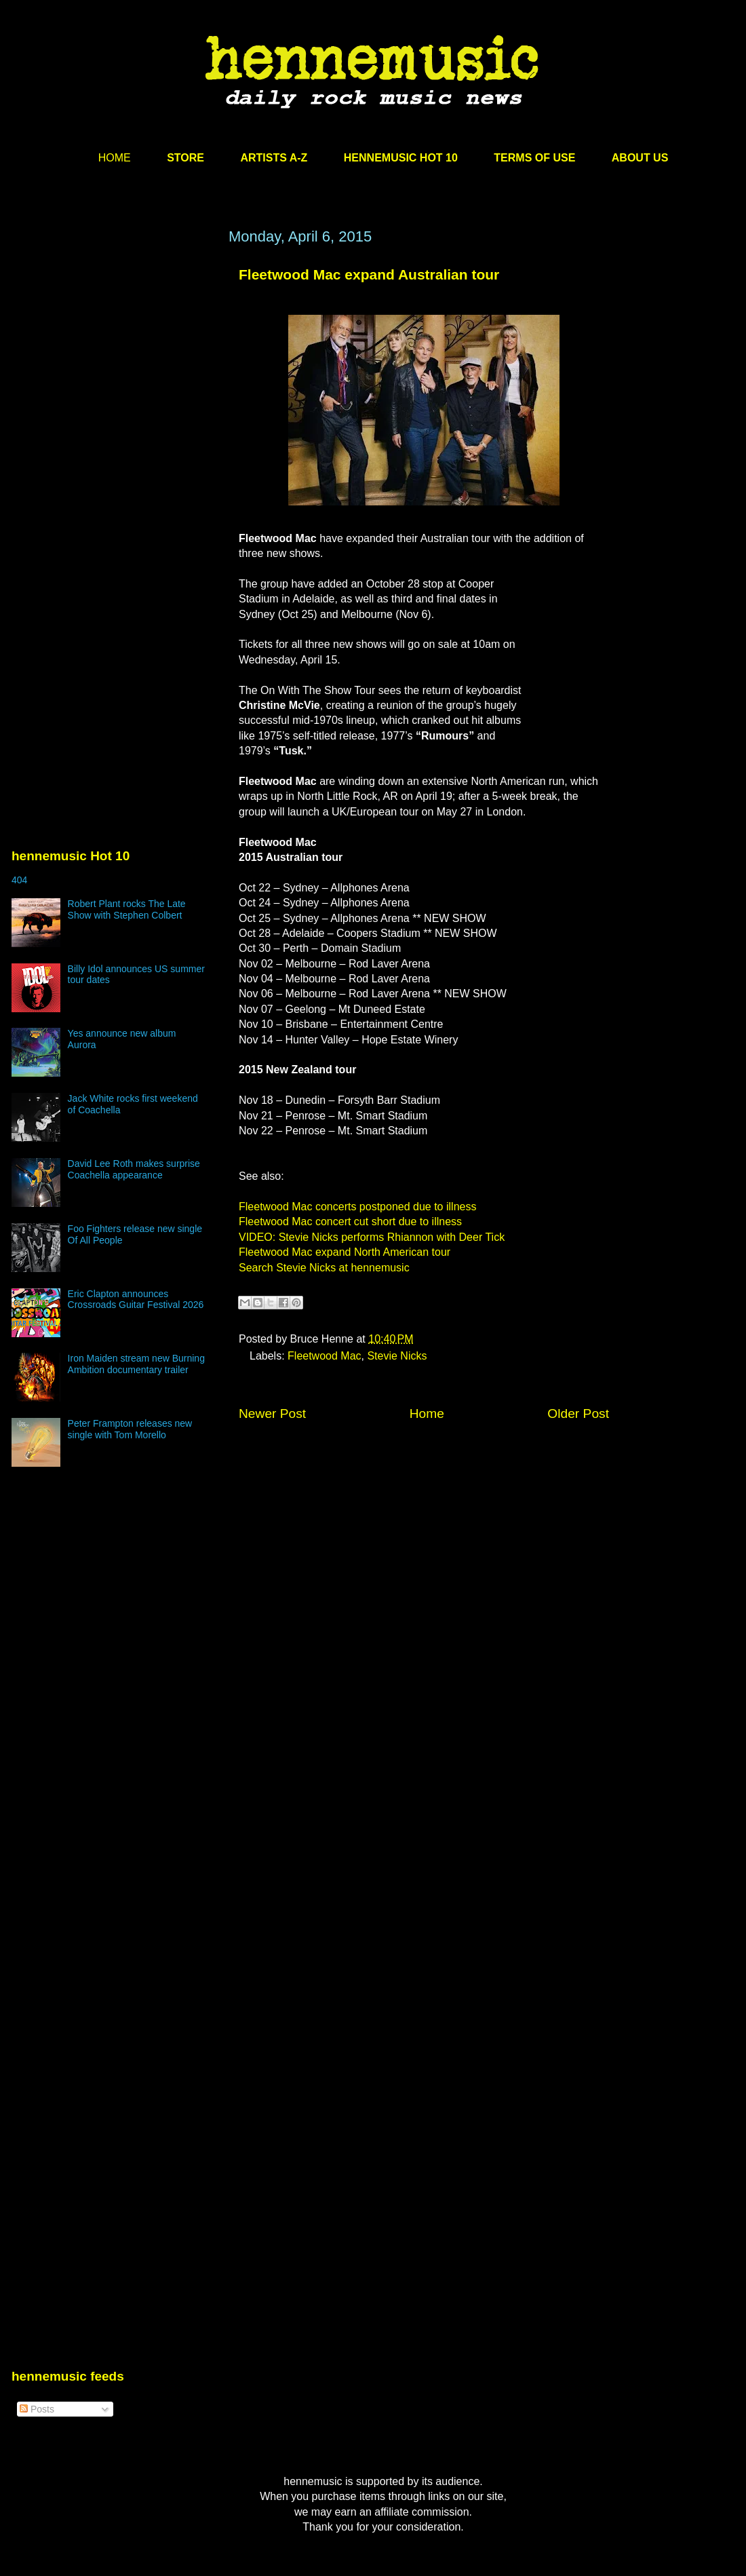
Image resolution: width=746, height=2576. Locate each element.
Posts (37, 2409)
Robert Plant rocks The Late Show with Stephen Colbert (127, 909)
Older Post (578, 1413)
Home (427, 1413)
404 (19, 879)
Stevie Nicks (397, 1356)
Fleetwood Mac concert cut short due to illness (350, 1221)
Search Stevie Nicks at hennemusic (324, 1267)
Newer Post (272, 1413)
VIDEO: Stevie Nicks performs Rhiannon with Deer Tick (372, 1237)
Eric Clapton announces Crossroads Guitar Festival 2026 (136, 1299)
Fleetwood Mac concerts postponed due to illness (357, 1206)
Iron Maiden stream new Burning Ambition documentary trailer (136, 1364)
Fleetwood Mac (324, 1356)
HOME (114, 158)
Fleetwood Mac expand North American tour (344, 1252)
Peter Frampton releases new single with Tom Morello (130, 1429)
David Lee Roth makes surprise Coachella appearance (134, 1169)
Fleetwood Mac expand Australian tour (369, 274)
